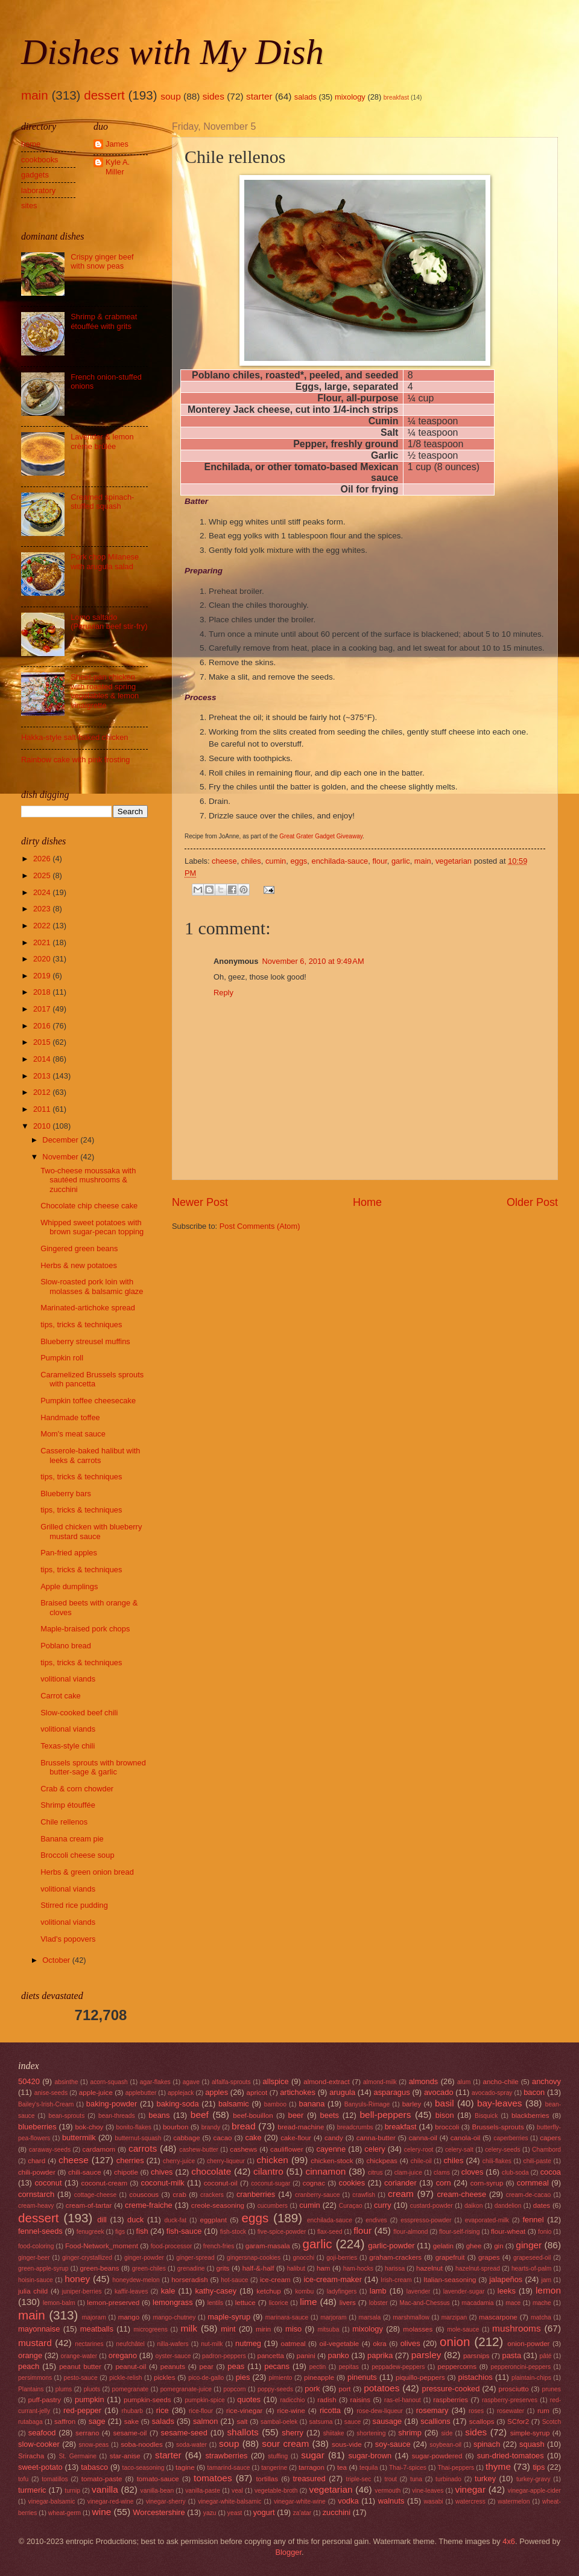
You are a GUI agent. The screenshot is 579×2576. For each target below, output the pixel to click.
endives (376, 2220)
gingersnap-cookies (253, 2257)
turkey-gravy (533, 2479)
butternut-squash (138, 2138)
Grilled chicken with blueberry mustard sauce (91, 1531)
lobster (378, 2303)
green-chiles (149, 2268)
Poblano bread (65, 1645)
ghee (474, 2245)
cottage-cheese (95, 2195)
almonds (423, 2081)
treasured (309, 2478)
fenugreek (90, 2231)
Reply (223, 992)
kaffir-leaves (131, 2291)
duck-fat (175, 2220)
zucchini (337, 2512)
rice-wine (291, 2410)
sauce (352, 2421)
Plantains (30, 2389)
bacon (534, 2092)
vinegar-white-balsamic (229, 2501)
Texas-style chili (67, 1745)
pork (312, 2388)
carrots (142, 2148)
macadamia (477, 2303)
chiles (251, 861)
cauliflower (286, 2149)
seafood (42, 2432)
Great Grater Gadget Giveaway (320, 836)
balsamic (233, 2103)
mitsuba (328, 2329)
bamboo (275, 2104)
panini (306, 2355)
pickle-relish (125, 2377)
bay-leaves (499, 2103)
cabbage (186, 2137)
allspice (276, 2081)
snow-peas (93, 2444)
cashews (243, 2149)
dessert (104, 95)
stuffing (278, 2456)
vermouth (387, 2490)
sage (97, 2421)
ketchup (268, 2291)
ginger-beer (34, 2257)
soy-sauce (393, 2444)
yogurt (264, 2512)
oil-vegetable (339, 2343)
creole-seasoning (217, 2205)
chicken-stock (332, 2160)
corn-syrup (487, 2183)
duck (135, 2219)
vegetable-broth (276, 2490)
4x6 (508, 2541)
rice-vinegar (244, 2410)
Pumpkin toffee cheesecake (88, 1400)
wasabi (433, 2501)
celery (374, 2149)
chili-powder (36, 2172)
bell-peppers (385, 2114)
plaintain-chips (531, 2377)
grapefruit (450, 2257)
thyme (498, 2466)
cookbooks (40, 159)
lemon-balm (59, 2303)
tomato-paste (101, 2478)
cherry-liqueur (226, 2161)
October (57, 1960)
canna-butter (376, 2137)
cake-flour (295, 2137)
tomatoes (213, 2478)
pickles (164, 2377)
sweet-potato (40, 2467)
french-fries (219, 2246)
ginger (529, 2245)
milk (189, 2328)
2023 (42, 908)
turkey (485, 2478)
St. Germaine (77, 2456)
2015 (42, 1042)
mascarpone (498, 2317)
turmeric (32, 2490)
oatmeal (292, 2343)
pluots (92, 2389)
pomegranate (130, 2389)
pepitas (349, 2367)
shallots (242, 2432)
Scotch (551, 2421)
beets (330, 2115)
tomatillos (55, 2479)
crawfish (363, 2195)
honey (77, 2279)
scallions (435, 2421)
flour (379, 861)
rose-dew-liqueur (379, 2411)
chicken (272, 2160)
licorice (278, 2303)
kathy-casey (215, 2290)
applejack (181, 2093)
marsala (370, 2317)
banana (311, 2103)
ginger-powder (144, 2257)
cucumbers (273, 2205)
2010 (42, 1125)
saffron (64, 2421)
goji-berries (341, 2257)
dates (541, 2205)
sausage (387, 2421)
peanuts (172, 2366)
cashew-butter (198, 2149)
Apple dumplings (69, 1586)
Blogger (288, 2552)
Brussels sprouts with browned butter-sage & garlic (93, 1767)
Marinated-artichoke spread (87, 1307)
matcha (541, 2317)
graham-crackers (395, 2257)
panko (338, 2355)
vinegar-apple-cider (534, 2490)
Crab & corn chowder (76, 1788)
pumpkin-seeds (147, 2399)
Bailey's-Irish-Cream (46, 2104)
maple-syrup (228, 2316)
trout (390, 2479)
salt (241, 2421)
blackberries (530, 2115)
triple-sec (359, 2479)
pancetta (270, 2355)
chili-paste (537, 2161)
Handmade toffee (70, 1417)
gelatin (443, 2245)
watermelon (514, 2501)
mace (512, 2303)
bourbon (176, 2127)
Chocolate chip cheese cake (89, 1205)
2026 (42, 858)
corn (443, 2182)
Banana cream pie (72, 1838)
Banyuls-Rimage (367, 2104)
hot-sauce (234, 2280)
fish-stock (233, 2231)
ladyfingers (342, 2291)
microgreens (150, 2329)
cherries (130, 2160)
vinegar (470, 2489)
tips (539, 2467)
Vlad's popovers (67, 1938)
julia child (33, 2291)
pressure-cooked (451, 2388)
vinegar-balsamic (51, 2501)
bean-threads (116, 2115)
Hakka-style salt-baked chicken (74, 737)
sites (29, 205)
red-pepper (82, 2410)
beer (296, 2115)
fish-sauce (184, 2231)
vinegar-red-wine (110, 2501)
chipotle (126, 2172)
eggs (298, 861)
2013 (42, 1075)
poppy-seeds (275, 2389)
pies (243, 2377)
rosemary (432, 2410)
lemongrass (173, 2302)
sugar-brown (370, 2455)
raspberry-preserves (509, 2400)
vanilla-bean (157, 2490)
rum (543, 2410)
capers (550, 2137)
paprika (380, 2355)
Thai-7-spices (407, 2467)
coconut (48, 2182)
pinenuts (362, 2377)
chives (162, 2171)
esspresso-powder (425, 2220)
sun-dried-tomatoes (510, 2455)
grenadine (191, 2268)
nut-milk (212, 2344)
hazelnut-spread (477, 2268)
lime (308, 2302)
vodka (348, 2500)
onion (455, 2341)
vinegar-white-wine (300, 2501)
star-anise (125, 2456)
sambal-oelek (279, 2421)
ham (324, 2268)
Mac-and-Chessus (424, 2303)
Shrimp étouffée (67, 1804)
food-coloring (36, 2246)
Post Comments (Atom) (260, 1226)
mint (228, 2328)
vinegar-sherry (166, 2501)
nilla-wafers (173, 2344)
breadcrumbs (355, 2127)
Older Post (532, 1202)
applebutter (141, 2093)
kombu (304, 2291)
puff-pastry (45, 2399)
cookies (351, 2182)
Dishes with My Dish (172, 52)
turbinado (448, 2479)
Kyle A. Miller (118, 167)
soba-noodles (142, 2444)
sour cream (285, 2443)
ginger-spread (195, 2257)
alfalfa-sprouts (231, 2082)
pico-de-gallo (206, 2377)
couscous (144, 2194)
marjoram (333, 2317)
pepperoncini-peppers (521, 2367)
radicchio (292, 2400)
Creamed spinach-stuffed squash (102, 502)
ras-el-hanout (402, 2400)
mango (128, 2317)
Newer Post (200, 1202)
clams (442, 2172)
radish (327, 2399)
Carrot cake (60, 1695)
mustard (35, 2343)
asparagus (392, 2092)
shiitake (333, 2433)
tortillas (267, 2478)
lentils (215, 2303)
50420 (29, 2081)
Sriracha (31, 2456)
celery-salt (459, 2149)
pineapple (319, 2377)
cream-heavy (36, 2205)
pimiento (281, 2377)
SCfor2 (518, 2421)
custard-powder (431, 2205)
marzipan (454, 2317)
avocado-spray (492, 2093)
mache (542, 2303)
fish (142, 2231)
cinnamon (325, 2171)
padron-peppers (224, 2356)
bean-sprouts (66, 2115)
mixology (350, 96)
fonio (544, 2231)
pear (207, 2366)
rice (162, 2410)
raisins (360, 2399)
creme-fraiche (148, 2205)
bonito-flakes (133, 2127)
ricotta (330, 2410)
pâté (545, 2356)
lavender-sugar (464, 2291)
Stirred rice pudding (74, 1905)
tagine (185, 2467)
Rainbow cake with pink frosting (75, 759)
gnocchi (303, 2257)
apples (216, 2092)
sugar (312, 2455)
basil (444, 2103)
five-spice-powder (282, 2231)
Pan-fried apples (68, 1552)
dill (102, 2219)
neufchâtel (130, 2344)
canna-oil (423, 2137)
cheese (224, 861)
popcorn (234, 2389)
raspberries (450, 2399)
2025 (42, 875)
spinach (486, 2444)
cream (401, 2194)
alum (463, 2082)
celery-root (419, 2149)
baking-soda (178, 2103)
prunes (551, 2389)
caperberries (510, 2138)
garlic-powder (391, 2245)
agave (191, 2082)
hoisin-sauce (35, 2280)
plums (63, 2389)
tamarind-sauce (228, 2467)
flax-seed (330, 2231)
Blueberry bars (65, 1493)
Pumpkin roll (61, 1357)
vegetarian (453, 861)
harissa (395, 2268)
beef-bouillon (253, 2115)
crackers (212, 2195)
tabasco (94, 2467)
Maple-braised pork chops (85, 1628)
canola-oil (466, 2137)
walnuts (391, 2500)
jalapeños (505, 2279)
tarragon (311, 2467)
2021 (42, 942)
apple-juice (96, 2092)
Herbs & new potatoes (78, 1265)
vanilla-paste (202, 2490)
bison (444, 2115)
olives (410, 2343)
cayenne (331, 2149)
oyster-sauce (173, 2356)
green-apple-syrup (43, 2268)
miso (293, 2328)
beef (200, 2114)
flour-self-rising (459, 2231)
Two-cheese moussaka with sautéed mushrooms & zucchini (88, 1180)
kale (168, 2290)
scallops (482, 2421)
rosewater (510, 2411)
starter (259, 96)
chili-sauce (84, 2172)
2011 (42, 1109)
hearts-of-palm (531, 2268)
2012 (42, 1092)
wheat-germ (64, 2513)
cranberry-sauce (317, 2195)
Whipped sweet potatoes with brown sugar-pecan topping (92, 1227)
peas (235, 2366)
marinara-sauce (287, 2317)
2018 (42, 991)
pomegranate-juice (186, 2389)
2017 (42, 1008)
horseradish (189, 2279)
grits (223, 2268)
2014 (42, 1058)
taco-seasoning (143, 2467)
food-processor (171, 2246)
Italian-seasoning (449, 2279)
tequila (368, 2467)
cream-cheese (462, 2194)
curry (382, 2205)
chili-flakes (496, 2161)
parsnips (476, 2355)
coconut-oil (221, 2183)
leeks (507, 2290)
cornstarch (36, 2194)
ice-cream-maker (332, 2279)
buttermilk (79, 2137)
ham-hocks (358, 2268)
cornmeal (533, 2182)
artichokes (297, 2092)
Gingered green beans (79, 1248)
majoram (94, 2317)
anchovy (546, 2081)
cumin (275, 861)
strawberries (226, 2455)
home (30, 143)
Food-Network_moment (101, 2245)
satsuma (321, 2421)
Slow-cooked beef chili (79, 1712)
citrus (375, 2172)
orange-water (79, 2356)
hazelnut (429, 2268)
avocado (439, 2092)
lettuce (245, 2302)
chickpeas (381, 2160)
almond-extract (326, 2081)
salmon (205, 2421)
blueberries (37, 2126)
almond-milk (380, 2082)
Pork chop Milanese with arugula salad (105, 561)
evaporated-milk (487, 2220)
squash (532, 2444)
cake (253, 2137)
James (117, 143)
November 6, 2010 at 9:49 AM (313, 961)
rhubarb (133, 2411)
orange (30, 2355)
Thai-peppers (456, 2467)
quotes (249, 2399)
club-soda (515, 2172)
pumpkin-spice (204, 2400)
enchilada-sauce (339, 861)
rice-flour (201, 2411)
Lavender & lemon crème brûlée (102, 441)
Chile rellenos (63, 1821)
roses (476, 2411)
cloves (472, 2171)
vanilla (105, 2489)
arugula (342, 2092)
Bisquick (486, 2115)
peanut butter (80, 2366)
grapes (488, 2257)
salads (305, 96)
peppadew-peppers (398, 2367)
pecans (277, 2366)
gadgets (35, 174)
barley (412, 2104)
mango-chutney (174, 2317)
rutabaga (30, 2421)
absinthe (66, 2082)
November (61, 1156)
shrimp (410, 2432)
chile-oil (421, 2161)
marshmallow (411, 2317)
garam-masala (267, 2245)
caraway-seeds (50, 2149)
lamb (378, 2290)
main (34, 95)
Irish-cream (396, 2280)
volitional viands (67, 1678)
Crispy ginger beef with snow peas (102, 261)
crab (179, 2194)
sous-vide (347, 2444)
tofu (23, 2479)
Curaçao (350, 2205)
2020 (42, 958)
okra (380, 2343)
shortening (370, 2433)
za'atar (302, 2513)
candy (333, 2137)
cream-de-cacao (528, 2195)
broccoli (447, 2127)
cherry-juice (179, 2161)
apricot (257, 2092)
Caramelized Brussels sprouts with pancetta (92, 1379)
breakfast (396, 97)
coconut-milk (163, 2182)
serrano (87, 2433)
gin (498, 2245)
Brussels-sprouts (498, 2127)
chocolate (211, 2171)
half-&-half (258, 2268)
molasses (417, 2329)
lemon (548, 2290)
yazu (210, 2513)
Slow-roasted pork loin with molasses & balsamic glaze (91, 1286)
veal (237, 2490)
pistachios (475, 2377)
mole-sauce (463, 2329)
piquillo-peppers (420, 2377)
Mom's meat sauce (73, 1433)
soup (170, 96)
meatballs (96, 2328)
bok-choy (89, 2127)
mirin (263, 2329)
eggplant (213, 2220)
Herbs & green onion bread (87, 1871)
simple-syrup (530, 2433)
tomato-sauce (158, 2478)
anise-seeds (51, 2093)
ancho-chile (500, 2081)
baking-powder (111, 2103)
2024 (42, 892)
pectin (317, 2367)
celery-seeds (502, 2149)
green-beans (99, 2268)
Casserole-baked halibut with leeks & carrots (90, 1455)
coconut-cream (104, 2183)
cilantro (268, 2171)
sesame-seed (184, 2432)
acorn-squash (108, 2082)
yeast (234, 2513)
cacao (223, 2137)
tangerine (274, 2467)
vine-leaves (427, 2490)
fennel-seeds (40, 2231)
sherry (292, 2432)
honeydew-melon (135, 2280)
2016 (42, 1025)
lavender (419, 2291)
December (61, 1139)
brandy (210, 2127)
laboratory (38, 190)
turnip (72, 2490)
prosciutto (514, 2389)
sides (213, 96)
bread (243, 2126)
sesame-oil (130, 2433)
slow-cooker (39, 2444)
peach (28, 2366)
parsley (426, 2355)
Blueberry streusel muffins (85, 1341)
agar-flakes (155, 2082)
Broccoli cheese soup (77, 1855)
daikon (473, 2205)
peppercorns (457, 2366)
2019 (42, 975)
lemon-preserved (113, 2302)
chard (36, 2160)
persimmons (35, 2377)
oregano (123, 2355)
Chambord (546, 2149)
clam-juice (408, 2172)
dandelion (508, 2205)
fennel (532, 2219)
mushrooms (516, 2328)
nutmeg (248, 2343)
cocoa (550, 2171)
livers (348, 2302)
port (345, 2389)
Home (367, 1202)
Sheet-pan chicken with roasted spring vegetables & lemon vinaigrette (105, 690)
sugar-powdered (437, 2456)
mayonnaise (39, 2328)
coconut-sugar (270, 2183)
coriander (400, 2182)
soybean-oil (445, 2444)
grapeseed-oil (532, 2257)
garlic (400, 861)
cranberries (255, 2194)
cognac (314, 2183)
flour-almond (410, 2231)
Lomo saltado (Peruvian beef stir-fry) (109, 622)
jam (546, 2280)
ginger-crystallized (87, 2257)
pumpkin (89, 2399)
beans (158, 2115)
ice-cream (275, 2279)
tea (342, 2467)
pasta (512, 2355)
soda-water (191, 2444)
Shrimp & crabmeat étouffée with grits (104, 321)
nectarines (89, 2344)
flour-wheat (508, 2231)
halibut (296, 2268)
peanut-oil (130, 2366)
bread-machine (300, 2127)
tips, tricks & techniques (81, 1324)
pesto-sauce (81, 2377)
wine (102, 2512)
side (446, 2433)
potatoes (381, 2388)
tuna (416, 2479)
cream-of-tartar (89, 2205)
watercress (470, 2501)
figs (120, 2231)
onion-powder (528, 2343)
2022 (42, 925)
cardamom (99, 2149)
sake (131, 2421)
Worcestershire (159, 2512)
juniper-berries (82, 2291)
